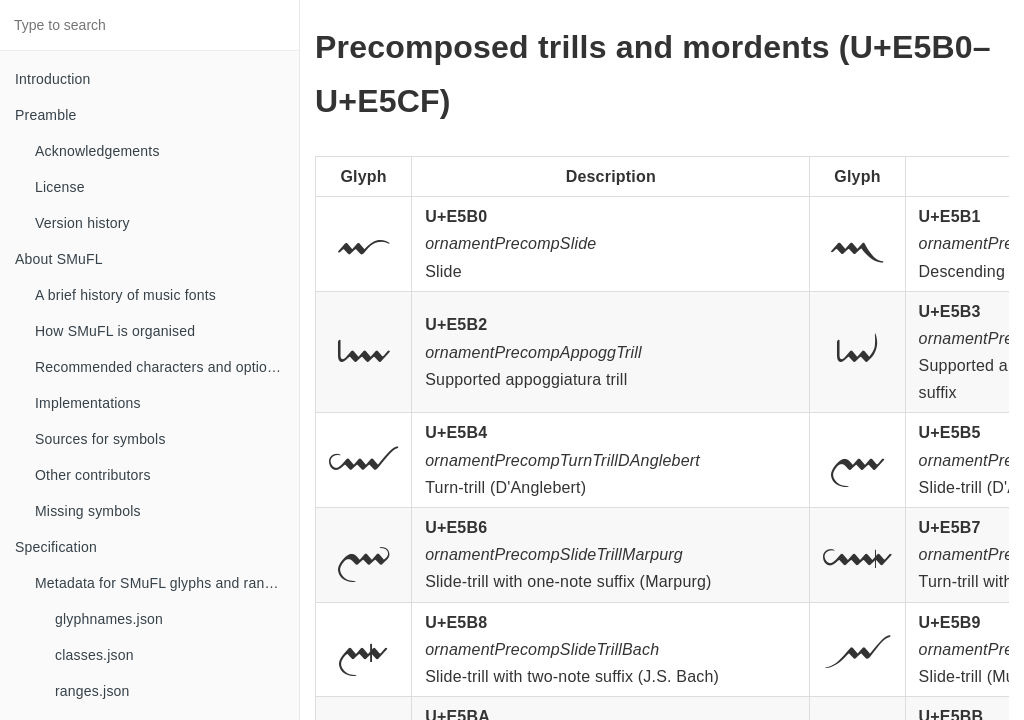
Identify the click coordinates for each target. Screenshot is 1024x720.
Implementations (88, 403)
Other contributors (93, 475)
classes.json (94, 655)
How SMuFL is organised (115, 331)
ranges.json (92, 691)
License (60, 187)
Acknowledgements (97, 151)
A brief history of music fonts (125, 295)
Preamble (46, 115)
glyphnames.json (109, 619)
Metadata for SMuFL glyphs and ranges (161, 583)
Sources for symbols (100, 439)
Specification (56, 547)
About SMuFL (59, 259)
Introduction (53, 79)
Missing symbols (88, 511)
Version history (82, 223)
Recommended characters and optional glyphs (167, 367)
